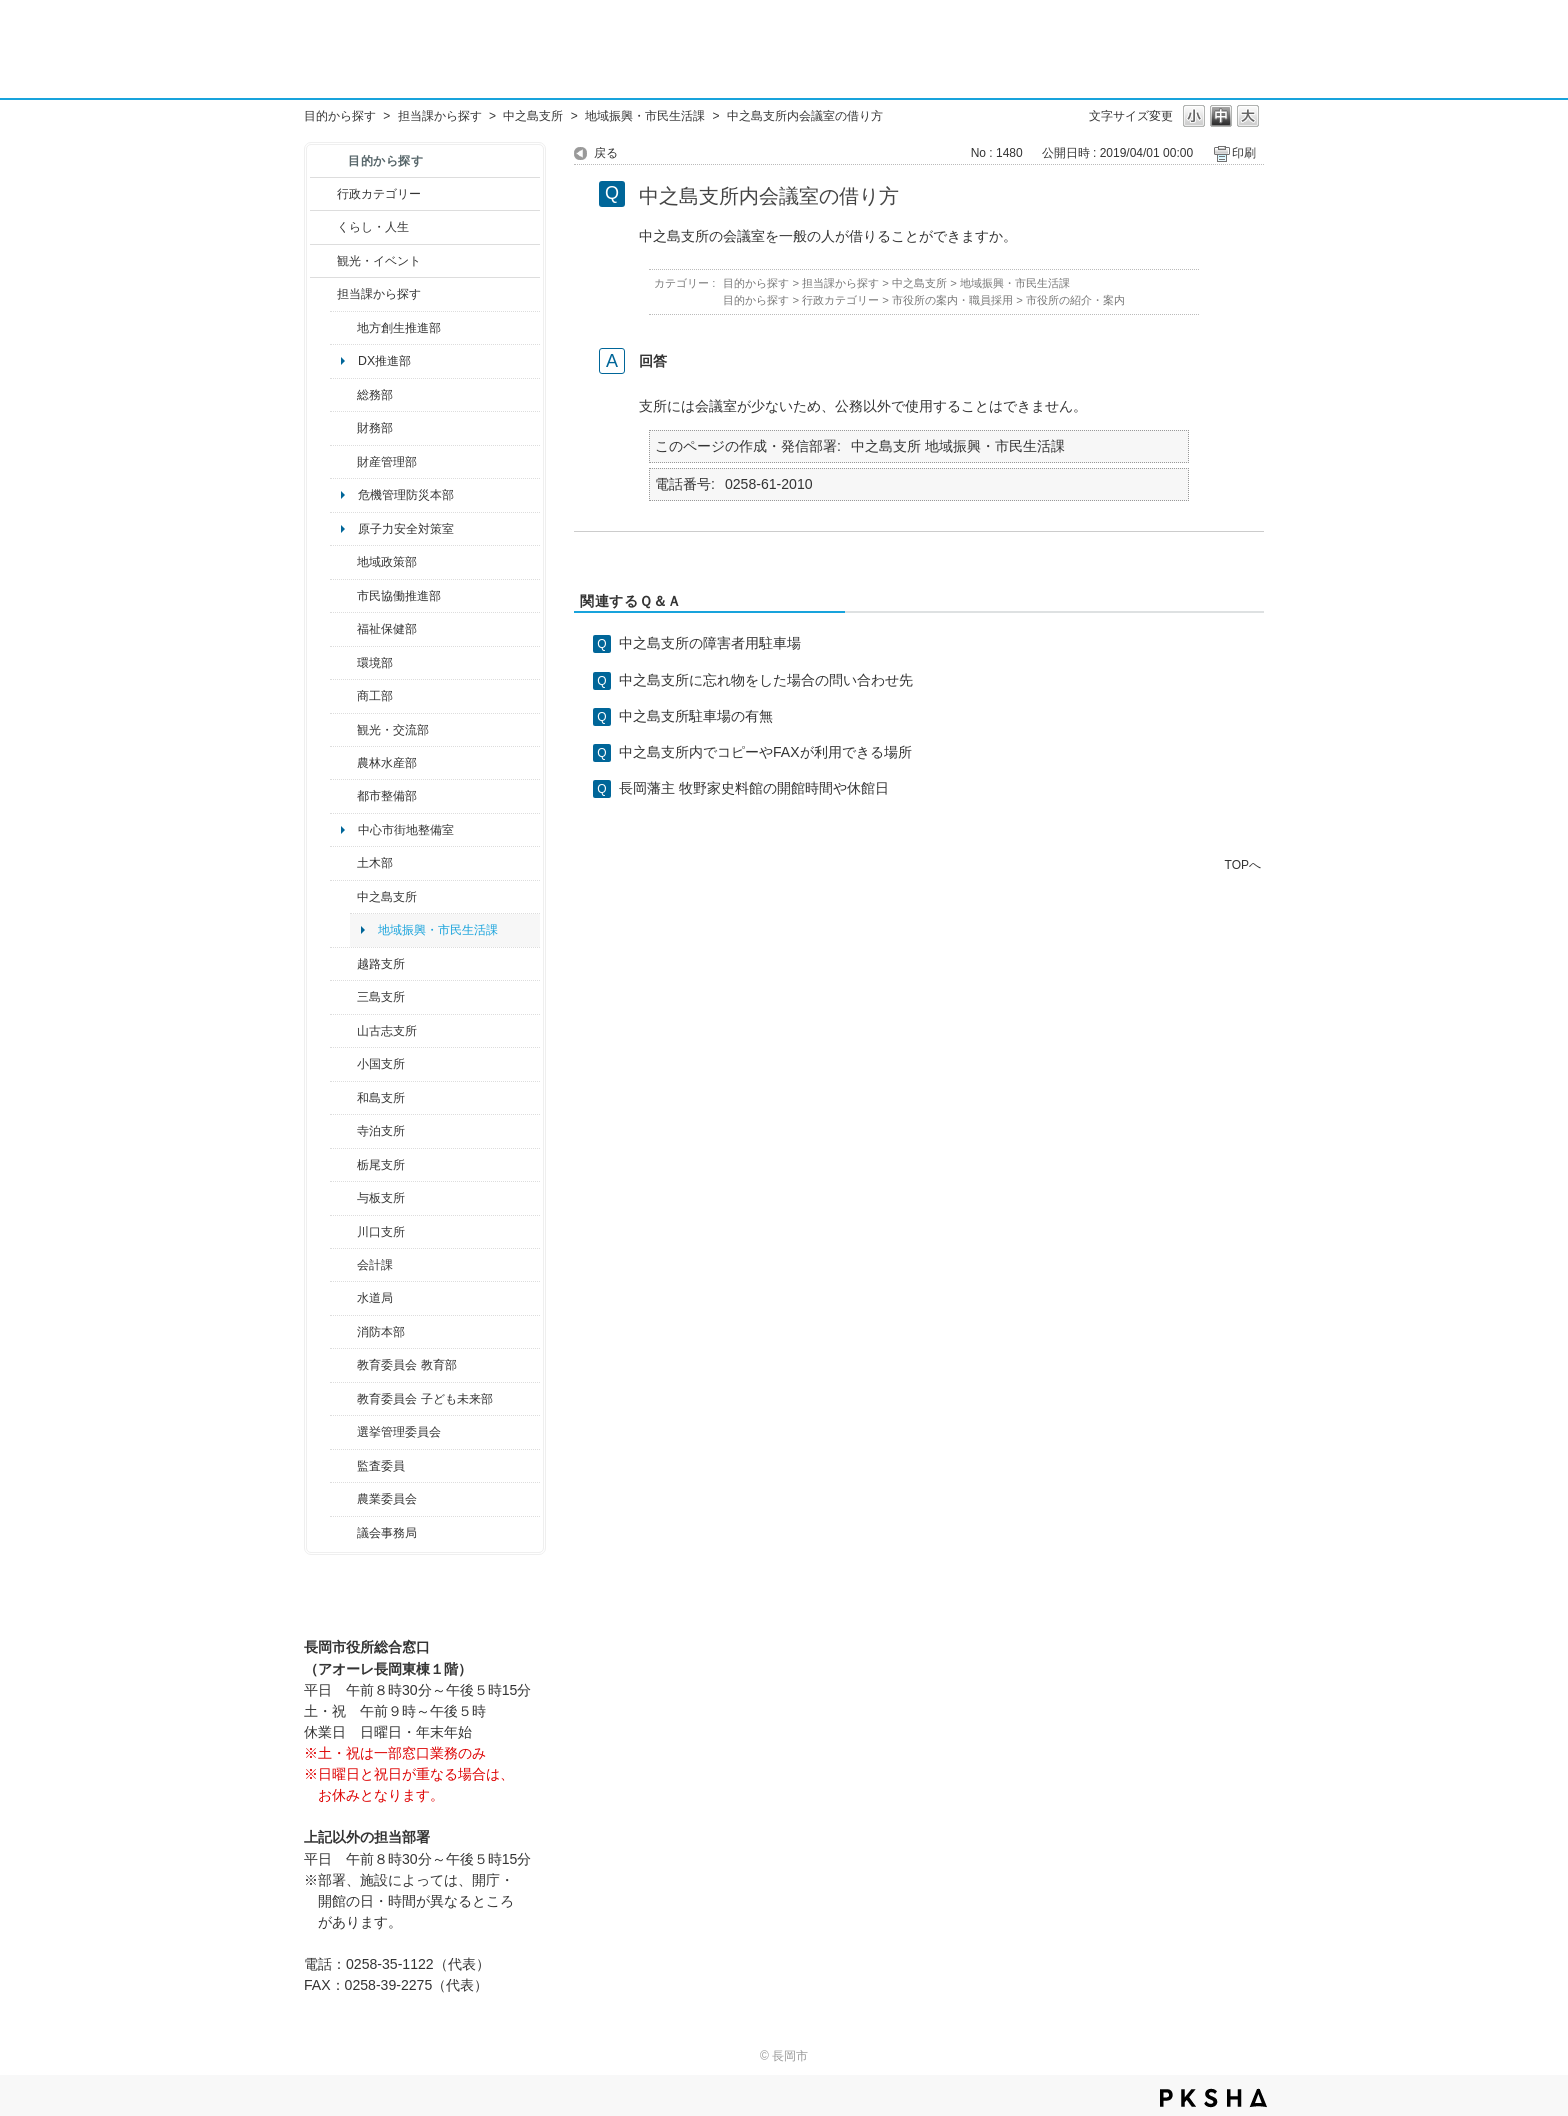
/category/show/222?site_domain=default (343, 1499)
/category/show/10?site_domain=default (343, 395)
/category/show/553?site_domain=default (343, 462)
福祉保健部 (387, 629)
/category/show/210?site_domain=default (343, 1265)
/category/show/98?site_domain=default (343, 1031)
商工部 (375, 696)
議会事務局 (387, 1533)
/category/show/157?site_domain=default (343, 1533)
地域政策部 (387, 562)
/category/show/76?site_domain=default (343, 763)
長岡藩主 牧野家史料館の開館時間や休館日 (754, 788)
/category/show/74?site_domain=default (343, 1064)
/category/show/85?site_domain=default (343, 1332)
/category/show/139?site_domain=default (343, 1098)
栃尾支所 (381, 1165)
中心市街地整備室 (406, 830)
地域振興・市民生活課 (645, 116)
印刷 (1244, 153)
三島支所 (381, 997)
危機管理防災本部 (406, 495)
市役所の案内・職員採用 (952, 300)
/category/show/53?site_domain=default (343, 997)
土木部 (375, 863)
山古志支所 (387, 1031)
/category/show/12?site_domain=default (323, 227)
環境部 (375, 663)
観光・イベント (379, 261)
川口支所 (381, 1232)
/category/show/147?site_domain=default (343, 1298)
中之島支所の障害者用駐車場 (710, 643)
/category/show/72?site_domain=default (343, 428)
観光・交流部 (393, 730)
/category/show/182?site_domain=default (343, 796)
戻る (606, 153)
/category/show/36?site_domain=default (343, 696)
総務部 (375, 395)
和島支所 (381, 1098)
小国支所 (381, 1064)
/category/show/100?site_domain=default (343, 328)
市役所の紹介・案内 (1075, 300)
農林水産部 (387, 763)
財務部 (375, 428)
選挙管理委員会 (399, 1432)
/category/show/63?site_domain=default (343, 1131)
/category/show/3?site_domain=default (323, 194)
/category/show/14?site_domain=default (343, 629)
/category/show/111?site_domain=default (343, 1432)
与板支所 (381, 1198)
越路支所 (381, 964)
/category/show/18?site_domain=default (323, 261)
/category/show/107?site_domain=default (343, 897)
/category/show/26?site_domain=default (343, 596)
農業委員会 (387, 1499)
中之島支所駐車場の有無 (696, 716)
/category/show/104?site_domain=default (343, 562)
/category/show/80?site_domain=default (343, 1165)
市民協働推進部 (399, 596)
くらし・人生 (373, 227)
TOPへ (1243, 864)
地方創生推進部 (399, 328)
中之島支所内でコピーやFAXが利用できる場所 (765, 752)
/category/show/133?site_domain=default (343, 1232)
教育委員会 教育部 (406, 1365)
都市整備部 (387, 796)
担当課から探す (440, 116)
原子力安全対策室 (406, 529)
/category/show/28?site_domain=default (343, 863)
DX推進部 (384, 361)
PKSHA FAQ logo (1213, 2098)
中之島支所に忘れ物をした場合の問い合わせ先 (766, 680)
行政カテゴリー (379, 194)
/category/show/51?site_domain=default (343, 1399)
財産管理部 (387, 462)
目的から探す (340, 116)
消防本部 (381, 1332)
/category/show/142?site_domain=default (343, 964)
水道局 (375, 1298)
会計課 (375, 1265)
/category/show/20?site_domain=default (343, 730)
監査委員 (381, 1466)
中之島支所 (533, 116)
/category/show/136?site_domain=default (343, 1198)
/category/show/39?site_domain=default (343, 1365)
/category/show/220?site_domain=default (343, 1466)
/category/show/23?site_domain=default (343, 663)
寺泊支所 (381, 1131)
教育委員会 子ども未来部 (424, 1399)
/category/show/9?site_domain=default (323, 294)
